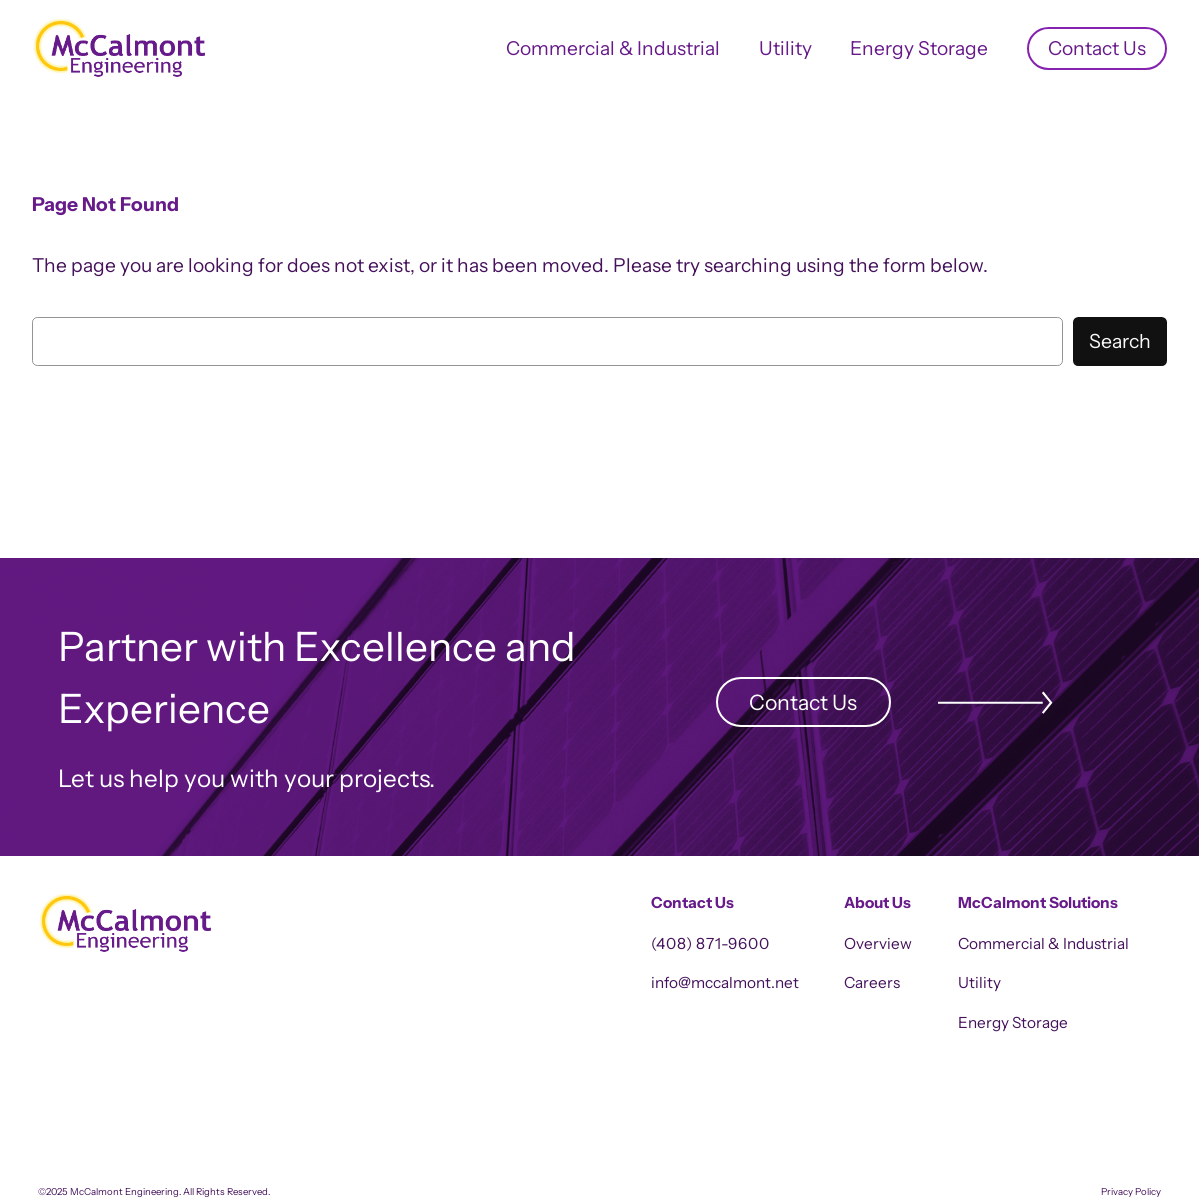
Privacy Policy (1131, 1191)
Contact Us (803, 702)
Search (1120, 341)
